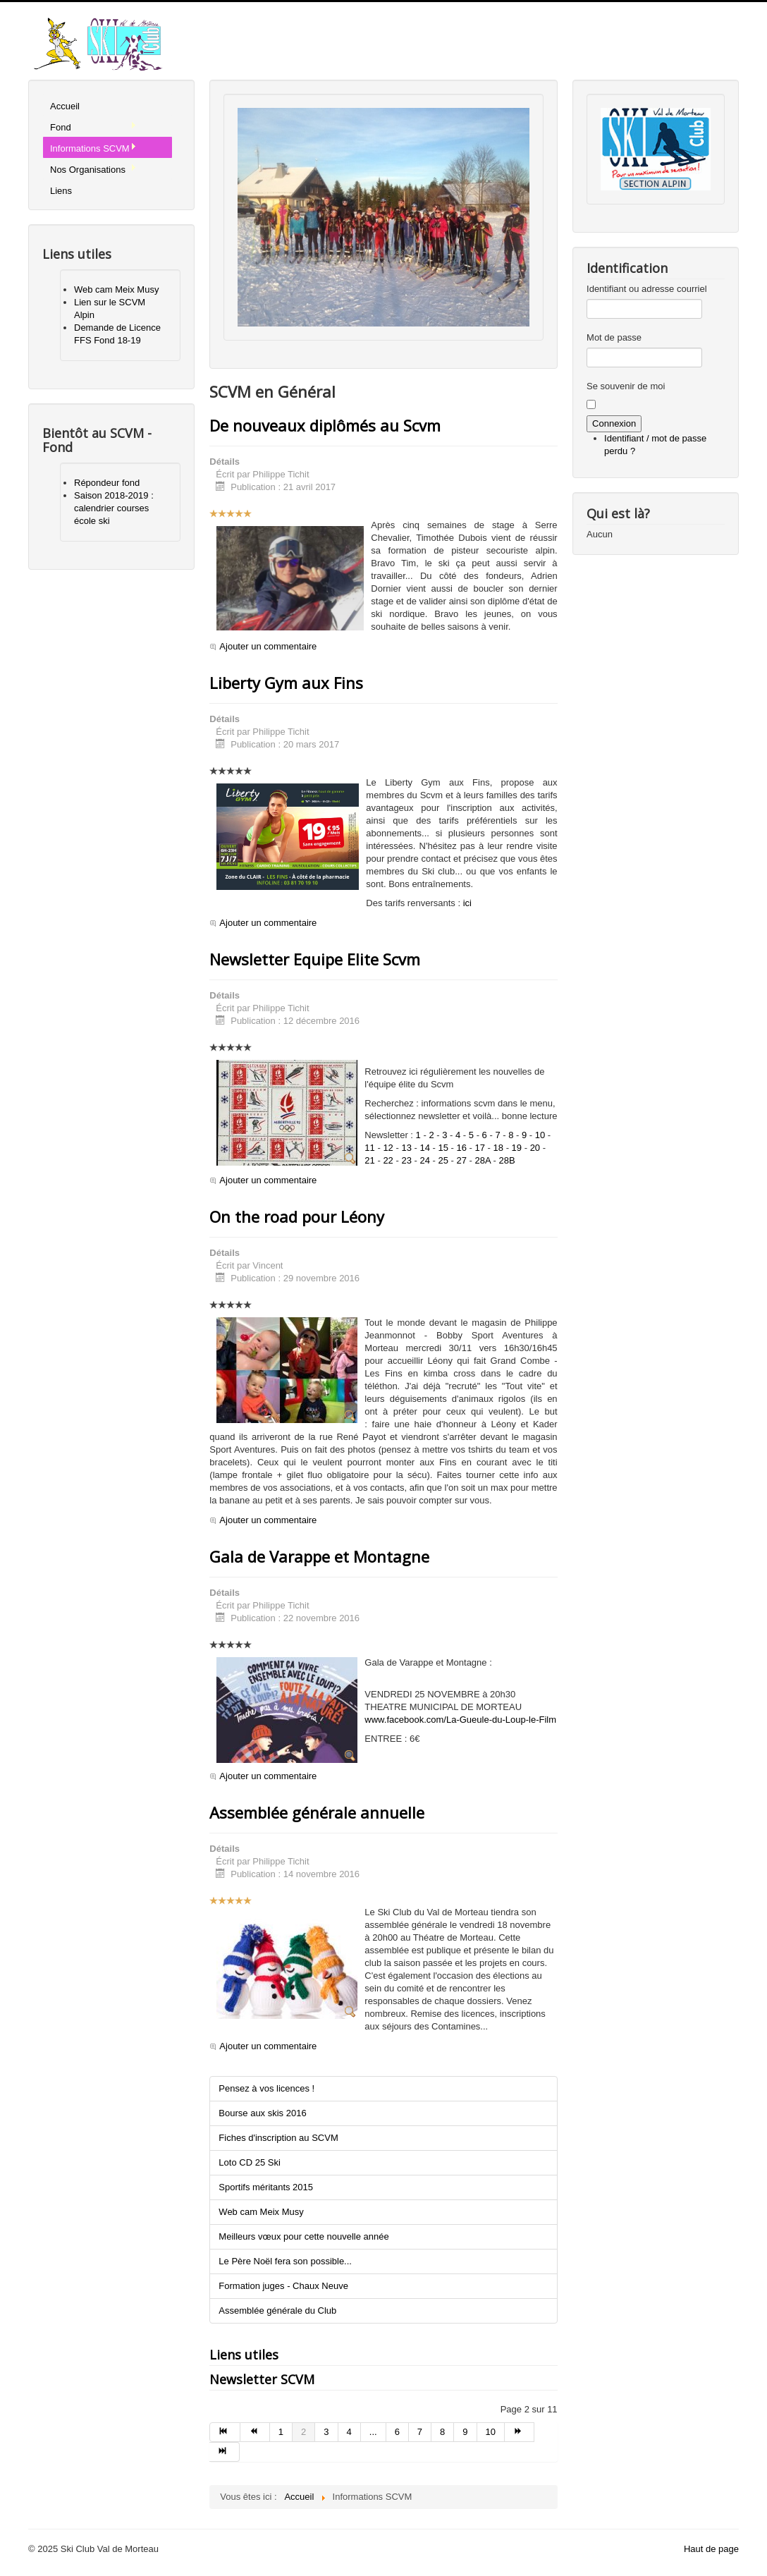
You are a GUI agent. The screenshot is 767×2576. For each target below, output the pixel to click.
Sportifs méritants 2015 (266, 2187)
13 (406, 1147)
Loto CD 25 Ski (249, 2162)
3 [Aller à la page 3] (326, 2432)
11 (369, 1147)
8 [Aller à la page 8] (442, 2432)
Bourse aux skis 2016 (262, 2113)
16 (462, 1147)
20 (535, 1147)
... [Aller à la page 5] (373, 2432)
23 (406, 1160)
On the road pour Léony (296, 1216)
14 (424, 1147)
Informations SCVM (93, 148)
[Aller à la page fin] (224, 2452)
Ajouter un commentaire (268, 646)
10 (540, 1135)
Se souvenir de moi (626, 386)
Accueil (65, 106)
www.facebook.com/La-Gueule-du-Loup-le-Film (460, 1719)
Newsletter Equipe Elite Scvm (314, 959)
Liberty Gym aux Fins (286, 682)
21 (369, 1160)
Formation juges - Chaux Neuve (283, 2286)
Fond (93, 127)
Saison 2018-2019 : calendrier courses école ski (114, 508)
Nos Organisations (93, 169)
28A (483, 1160)
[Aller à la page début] (224, 2432)
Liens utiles (243, 2354)
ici (467, 903)
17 (480, 1147)
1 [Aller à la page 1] (280, 2432)
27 (462, 1160)
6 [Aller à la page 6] (397, 2432)
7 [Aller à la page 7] (419, 2432)
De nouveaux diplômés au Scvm (325, 425)
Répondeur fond (107, 482)
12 (388, 1147)
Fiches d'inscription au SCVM (278, 2137)
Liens (61, 190)
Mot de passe (614, 337)
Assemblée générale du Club (277, 2310)
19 (517, 1147)
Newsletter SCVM (261, 2379)
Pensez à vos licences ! (266, 2088)
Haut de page (711, 2549)
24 (424, 1160)
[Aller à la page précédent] (255, 2432)
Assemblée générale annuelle (316, 1812)
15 (443, 1147)
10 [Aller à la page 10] (491, 2432)
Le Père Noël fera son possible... (285, 2261)
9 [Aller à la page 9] (464, 2432)
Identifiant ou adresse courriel (647, 288)
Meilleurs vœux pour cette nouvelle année (303, 2236)
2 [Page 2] (303, 2432)
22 (388, 1160)
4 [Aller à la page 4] (349, 2432)
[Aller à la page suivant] (519, 2432)
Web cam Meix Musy (116, 289)
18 (498, 1147)
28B (507, 1160)
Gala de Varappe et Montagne (319, 1556)
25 (443, 1160)
